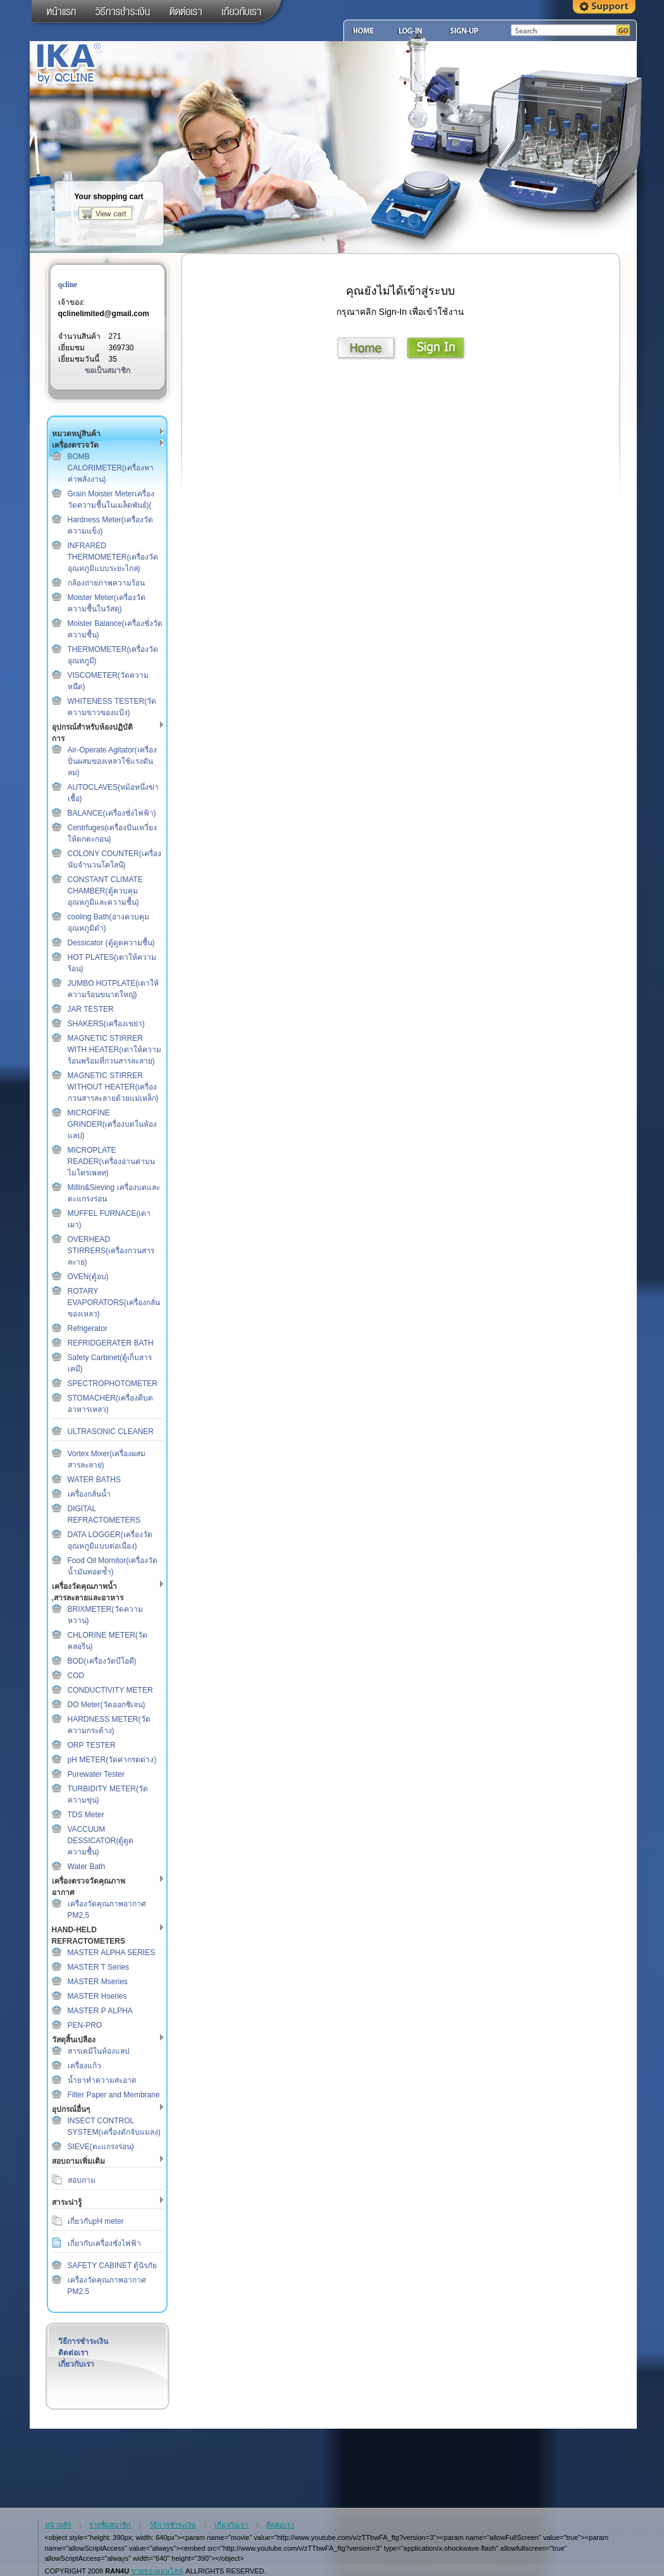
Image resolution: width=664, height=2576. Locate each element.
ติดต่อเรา (73, 2352)
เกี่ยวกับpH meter (96, 2221)
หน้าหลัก (58, 2525)
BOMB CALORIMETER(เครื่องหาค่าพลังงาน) (111, 468)
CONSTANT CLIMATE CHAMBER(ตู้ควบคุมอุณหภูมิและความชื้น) (105, 891)
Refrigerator (88, 1328)
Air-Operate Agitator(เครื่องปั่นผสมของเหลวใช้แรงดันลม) (112, 761)
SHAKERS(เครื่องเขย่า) (106, 1023)
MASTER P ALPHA (100, 2010)
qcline (68, 284)
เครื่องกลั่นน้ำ (89, 1494)
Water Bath (87, 1866)
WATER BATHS (94, 1479)
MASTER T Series (99, 1967)
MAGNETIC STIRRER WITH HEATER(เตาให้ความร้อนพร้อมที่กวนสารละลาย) (115, 1049)
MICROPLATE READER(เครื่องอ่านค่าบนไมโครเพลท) (111, 1161)
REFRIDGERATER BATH (111, 1343)
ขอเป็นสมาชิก (107, 370)
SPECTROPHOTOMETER (112, 1383)
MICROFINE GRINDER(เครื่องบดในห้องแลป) (112, 1124)
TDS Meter (86, 1814)
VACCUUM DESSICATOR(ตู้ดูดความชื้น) (101, 1840)
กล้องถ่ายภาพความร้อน (106, 583)
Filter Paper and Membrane (114, 2094)
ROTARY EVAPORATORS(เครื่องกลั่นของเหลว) (114, 1302)
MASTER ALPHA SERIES (112, 1952)
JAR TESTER (91, 1009)
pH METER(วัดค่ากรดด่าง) (112, 1759)
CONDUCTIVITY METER (110, 1690)
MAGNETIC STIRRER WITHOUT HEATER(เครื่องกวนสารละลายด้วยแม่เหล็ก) (113, 1087)
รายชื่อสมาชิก (110, 2525)
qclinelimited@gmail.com (103, 313)
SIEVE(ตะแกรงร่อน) (101, 2146)
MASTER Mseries (98, 1981)
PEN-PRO (85, 2025)
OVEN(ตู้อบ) (88, 1276)
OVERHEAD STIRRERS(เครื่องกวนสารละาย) (111, 1251)
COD (76, 1675)
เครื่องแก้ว (84, 2065)
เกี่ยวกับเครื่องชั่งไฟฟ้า (104, 2243)
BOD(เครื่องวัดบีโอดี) (102, 1661)
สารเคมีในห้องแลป (99, 2051)
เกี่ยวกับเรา (76, 2364)
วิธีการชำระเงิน (83, 2341)
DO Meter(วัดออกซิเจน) (106, 1704)
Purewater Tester (96, 1774)
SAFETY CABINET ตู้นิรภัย (112, 2265)
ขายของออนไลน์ (157, 2571)
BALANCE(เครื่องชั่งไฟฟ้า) (112, 813)
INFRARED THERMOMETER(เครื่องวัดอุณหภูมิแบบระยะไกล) (113, 557)
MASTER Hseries (97, 1996)
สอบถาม (81, 2180)
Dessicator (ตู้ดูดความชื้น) (111, 942)
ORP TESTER (92, 1745)
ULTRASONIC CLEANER (111, 1431)
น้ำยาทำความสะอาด (102, 2080)
